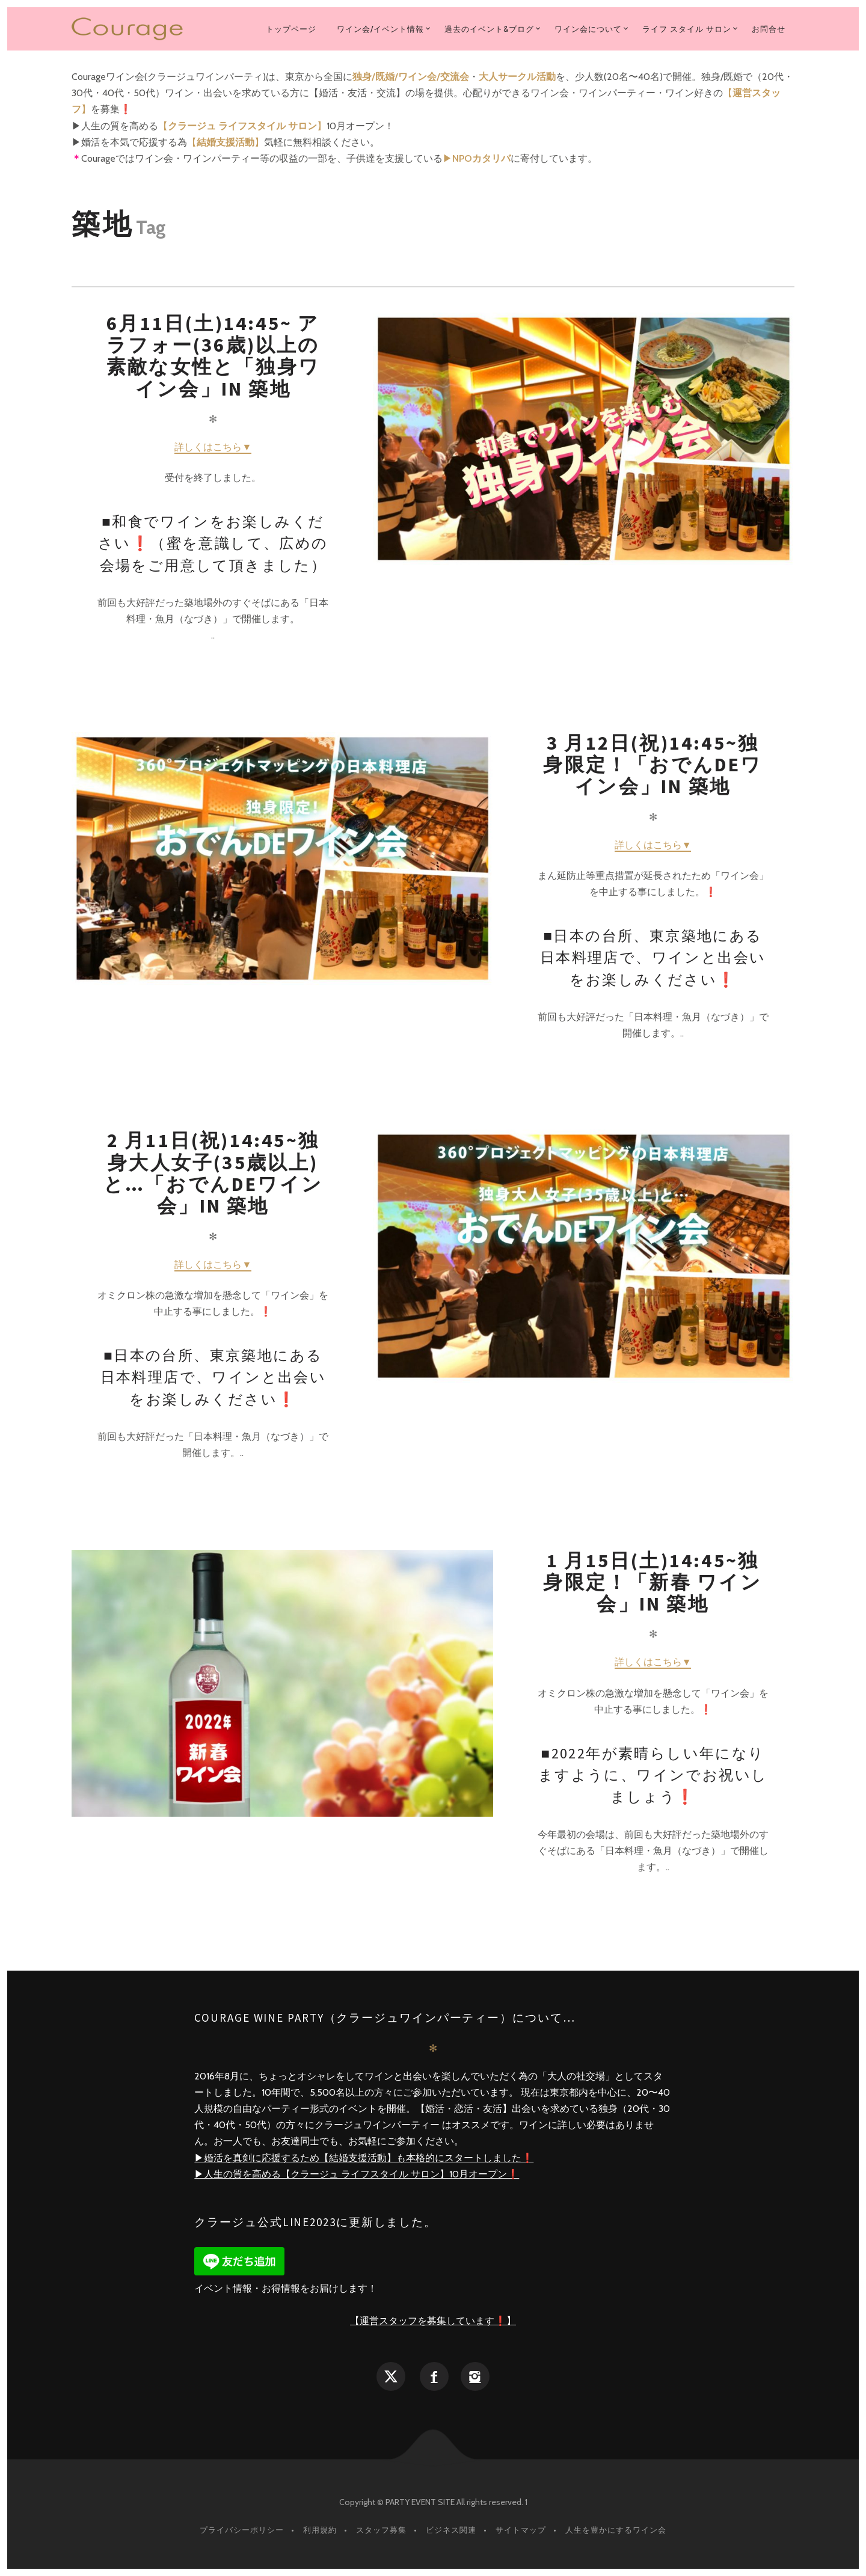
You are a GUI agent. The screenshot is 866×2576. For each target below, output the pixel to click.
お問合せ (768, 29)
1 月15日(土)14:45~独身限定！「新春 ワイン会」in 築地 (652, 1583)
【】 (242, 126)
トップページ (291, 29)
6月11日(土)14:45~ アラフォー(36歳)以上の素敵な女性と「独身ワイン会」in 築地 (213, 356)
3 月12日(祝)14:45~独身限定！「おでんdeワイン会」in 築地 (652, 765)
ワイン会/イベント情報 (380, 29)
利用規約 (320, 2530)
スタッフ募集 (381, 2530)
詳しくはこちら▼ (212, 447)
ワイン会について (588, 29)
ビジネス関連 (451, 2530)
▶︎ (477, 158)
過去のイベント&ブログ (489, 29)
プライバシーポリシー (242, 2530)
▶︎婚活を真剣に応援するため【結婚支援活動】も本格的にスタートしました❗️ (363, 2158)
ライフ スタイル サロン (686, 29)
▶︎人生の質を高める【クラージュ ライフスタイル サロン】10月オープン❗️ (356, 2174)
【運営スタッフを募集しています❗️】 (433, 2321)
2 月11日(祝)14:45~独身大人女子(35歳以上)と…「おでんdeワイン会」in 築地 (213, 1173)
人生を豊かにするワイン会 (615, 2530)
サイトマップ (521, 2530)
